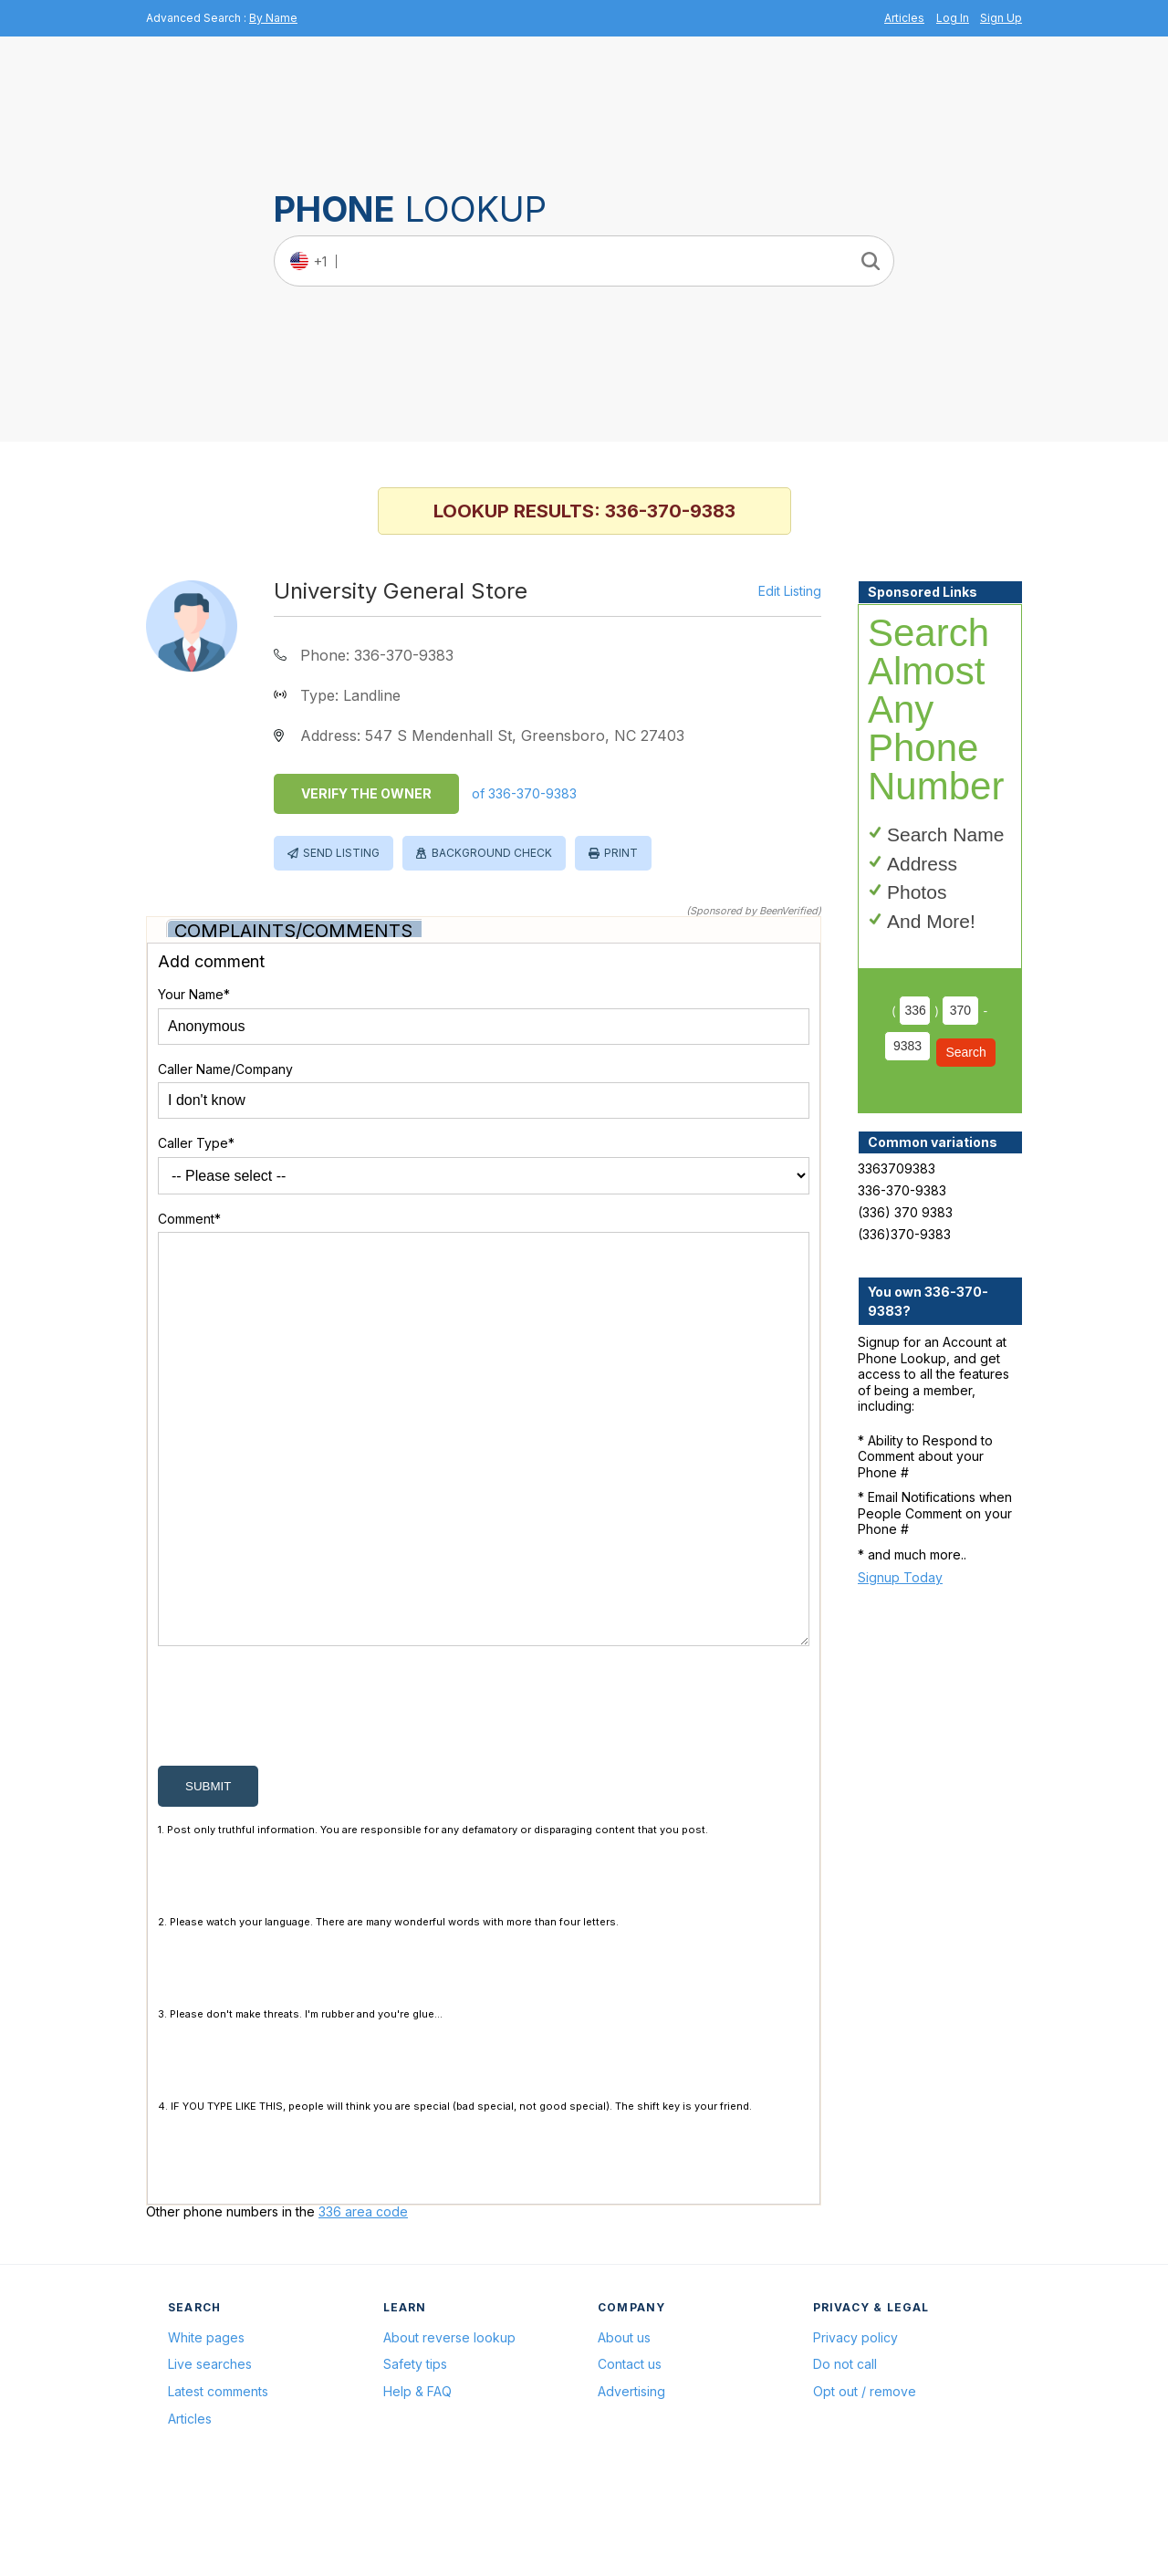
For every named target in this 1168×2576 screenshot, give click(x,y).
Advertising (631, 2479)
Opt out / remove (864, 2479)
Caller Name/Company (225, 1069)
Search (965, 1052)
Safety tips (415, 2451)
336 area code (363, 2299)
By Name (273, 18)
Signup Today (900, 1577)
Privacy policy (855, 2425)
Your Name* (194, 994)
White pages (206, 2425)
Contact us (630, 2451)
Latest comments (218, 2479)
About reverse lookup (449, 2425)
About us (624, 2425)
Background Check (492, 853)
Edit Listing (789, 591)
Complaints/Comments (293, 931)
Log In (952, 18)
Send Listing (341, 853)
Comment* (189, 1218)
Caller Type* (196, 1143)
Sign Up (1001, 18)
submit (208, 1874)
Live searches (210, 2451)
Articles (904, 18)
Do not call (845, 2451)
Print (621, 853)
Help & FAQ (417, 2479)
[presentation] (296, 1797)
